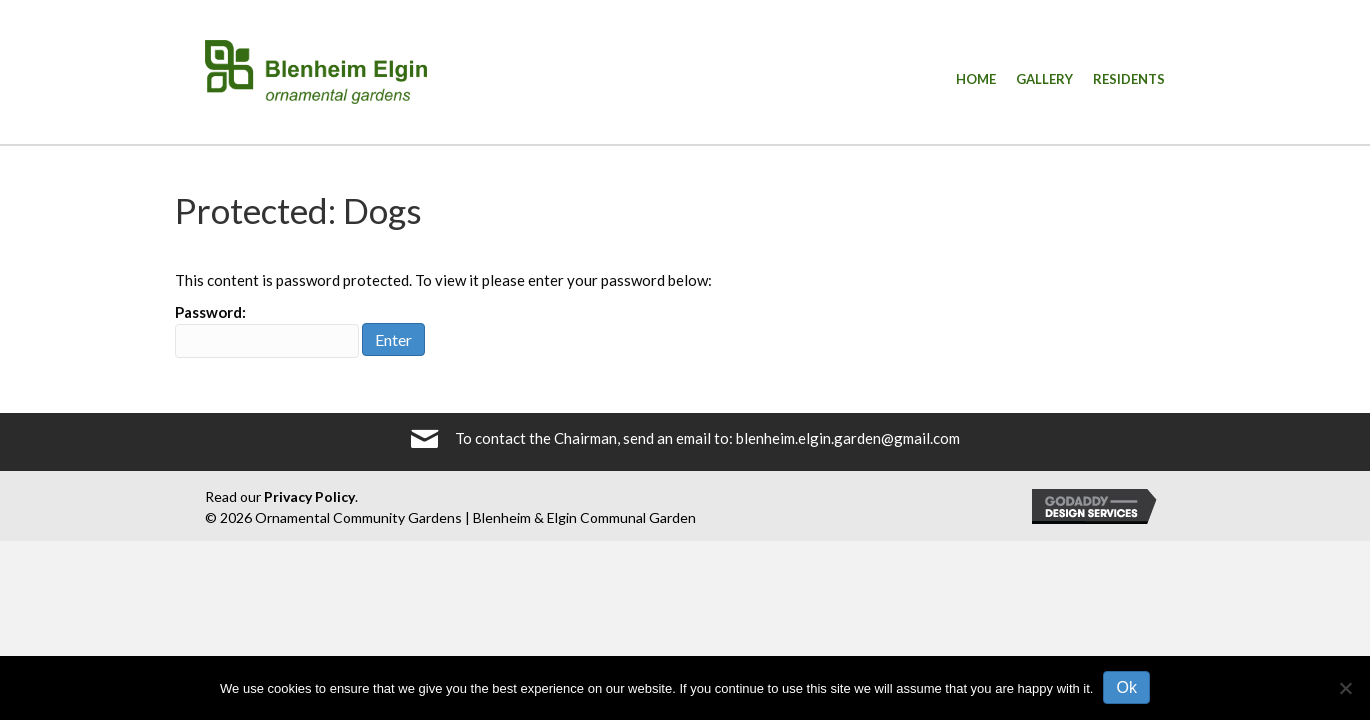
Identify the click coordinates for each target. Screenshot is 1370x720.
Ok (1126, 687)
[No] (1345, 688)
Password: (267, 330)
